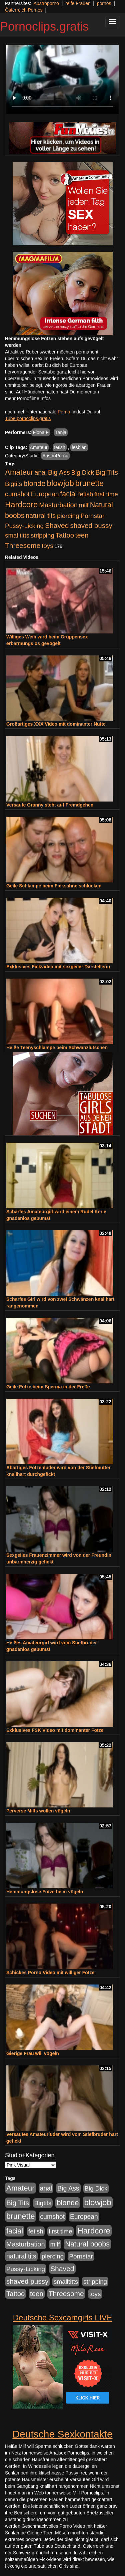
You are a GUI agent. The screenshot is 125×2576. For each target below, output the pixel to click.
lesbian (79, 447)
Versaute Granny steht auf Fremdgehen (49, 805)
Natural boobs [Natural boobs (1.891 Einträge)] (87, 2244)
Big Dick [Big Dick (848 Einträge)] (82, 472)
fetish (59, 447)
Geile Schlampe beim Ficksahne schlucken (54, 885)
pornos (104, 3)
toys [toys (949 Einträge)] (47, 545)
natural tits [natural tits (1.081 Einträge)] (41, 515)
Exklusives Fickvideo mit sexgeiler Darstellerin (58, 966)
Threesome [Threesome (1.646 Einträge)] (22, 545)
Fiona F (40, 432)
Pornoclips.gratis (44, 26)
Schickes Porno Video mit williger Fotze (50, 1972)
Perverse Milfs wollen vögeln (38, 1810)
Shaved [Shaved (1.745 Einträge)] (57, 525)
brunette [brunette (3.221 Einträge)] (89, 483)
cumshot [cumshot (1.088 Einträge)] (17, 494)
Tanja (60, 432)
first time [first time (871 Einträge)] (106, 494)
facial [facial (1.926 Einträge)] (68, 494)
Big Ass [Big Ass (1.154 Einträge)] (59, 472)
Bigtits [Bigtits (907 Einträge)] (13, 483)
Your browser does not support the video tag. (62, 79)
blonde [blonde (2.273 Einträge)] (34, 483)
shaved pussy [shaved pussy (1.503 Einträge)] (91, 525)
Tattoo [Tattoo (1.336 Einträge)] (65, 535)
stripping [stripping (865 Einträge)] (42, 535)
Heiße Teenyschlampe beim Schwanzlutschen (57, 1047)
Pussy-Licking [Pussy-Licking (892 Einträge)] (24, 525)
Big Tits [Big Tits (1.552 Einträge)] (106, 472)
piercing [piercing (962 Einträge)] (68, 515)
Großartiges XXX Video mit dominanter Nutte (56, 724)
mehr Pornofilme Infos (28, 398)
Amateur (39, 447)
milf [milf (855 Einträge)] (84, 505)
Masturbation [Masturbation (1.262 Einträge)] (58, 505)
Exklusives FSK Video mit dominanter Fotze (54, 1730)
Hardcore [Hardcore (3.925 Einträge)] (21, 504)
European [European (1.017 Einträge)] (45, 494)
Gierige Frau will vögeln (32, 2053)
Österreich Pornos (24, 10)
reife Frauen (77, 3)
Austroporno (46, 3)
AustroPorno (55, 455)
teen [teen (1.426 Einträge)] (82, 535)
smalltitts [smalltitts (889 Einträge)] (17, 535)
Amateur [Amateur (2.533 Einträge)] (19, 472)
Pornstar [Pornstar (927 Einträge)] (93, 515)
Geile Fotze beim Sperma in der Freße (48, 1386)
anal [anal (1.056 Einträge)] (41, 472)
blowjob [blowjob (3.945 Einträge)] (60, 483)
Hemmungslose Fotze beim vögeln (44, 1891)
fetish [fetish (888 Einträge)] (85, 494)
